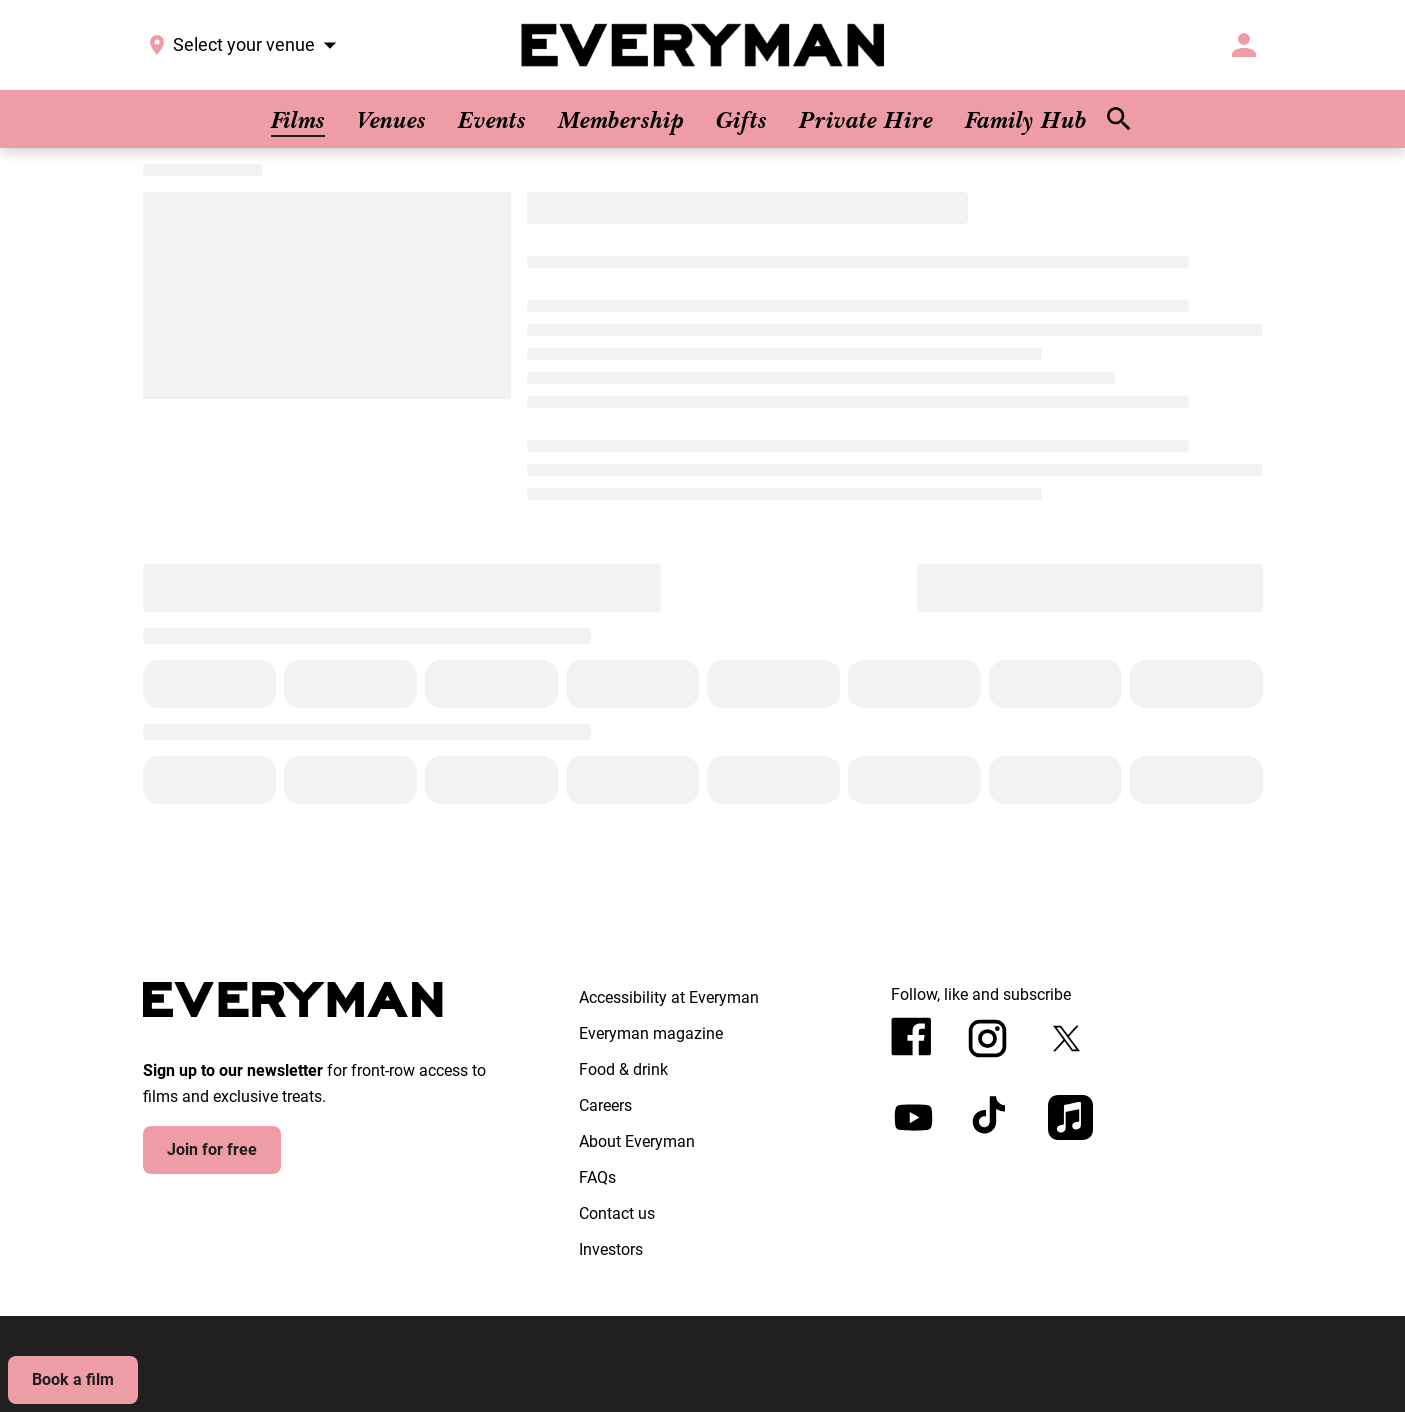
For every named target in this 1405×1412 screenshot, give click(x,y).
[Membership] (621, 119)
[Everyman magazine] (651, 1034)
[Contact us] (617, 1214)
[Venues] (391, 119)
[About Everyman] (637, 1142)
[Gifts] (741, 119)
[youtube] (913, 1117)
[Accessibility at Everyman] (669, 998)
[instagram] (987, 1038)
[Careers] (605, 1106)
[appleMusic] (1070, 1117)
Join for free (212, 1149)
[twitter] (1066, 1038)
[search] (1119, 119)
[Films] (298, 119)
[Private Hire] (866, 119)
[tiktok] (991, 1117)
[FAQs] (597, 1178)
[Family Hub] (1026, 119)
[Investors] (611, 1250)
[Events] (492, 119)
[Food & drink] (623, 1070)
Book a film (73, 1379)
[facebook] (911, 1036)
